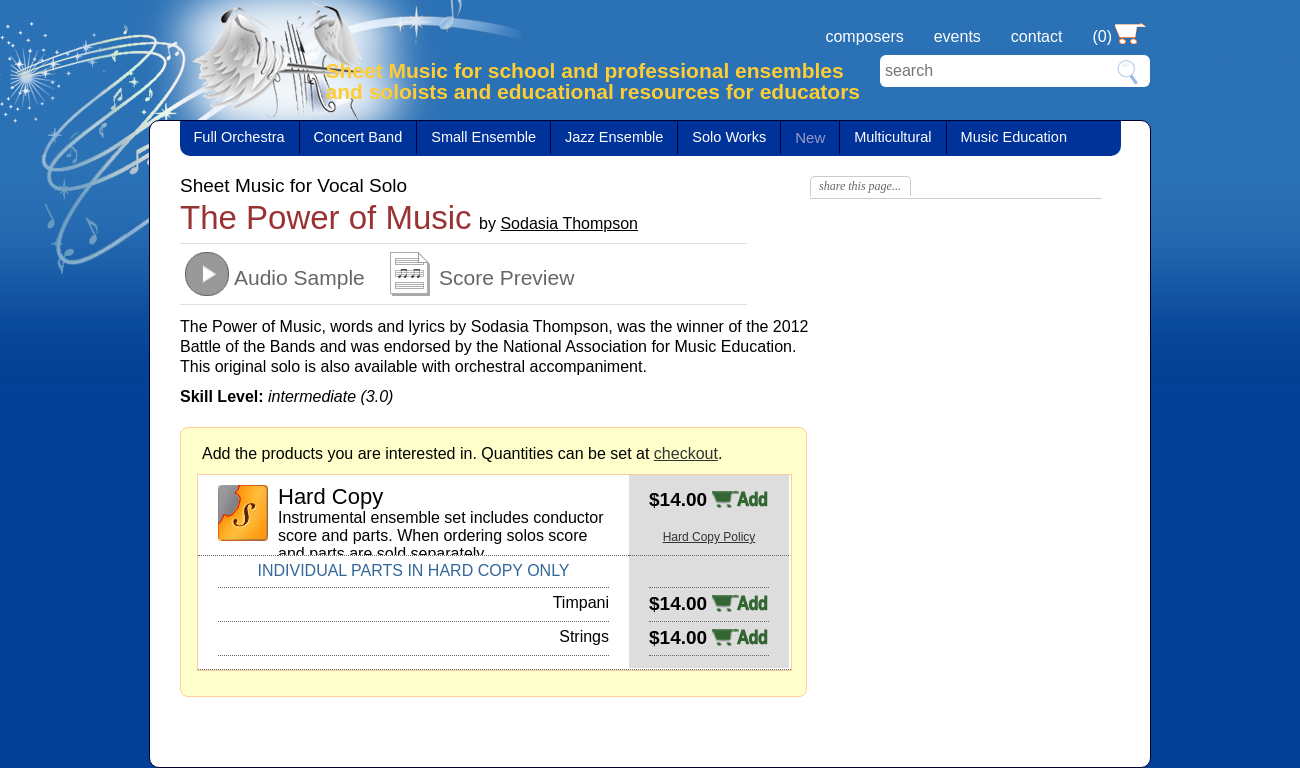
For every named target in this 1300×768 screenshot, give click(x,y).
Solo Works (729, 137)
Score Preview (506, 277)
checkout (686, 453)
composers (864, 36)
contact (1037, 36)
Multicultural (892, 137)
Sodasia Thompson (569, 223)
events (957, 36)
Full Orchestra (239, 137)
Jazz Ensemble (614, 137)
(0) (1102, 36)
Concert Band (358, 137)
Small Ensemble (483, 137)
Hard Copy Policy (709, 537)
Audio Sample (299, 277)
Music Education (1014, 137)
